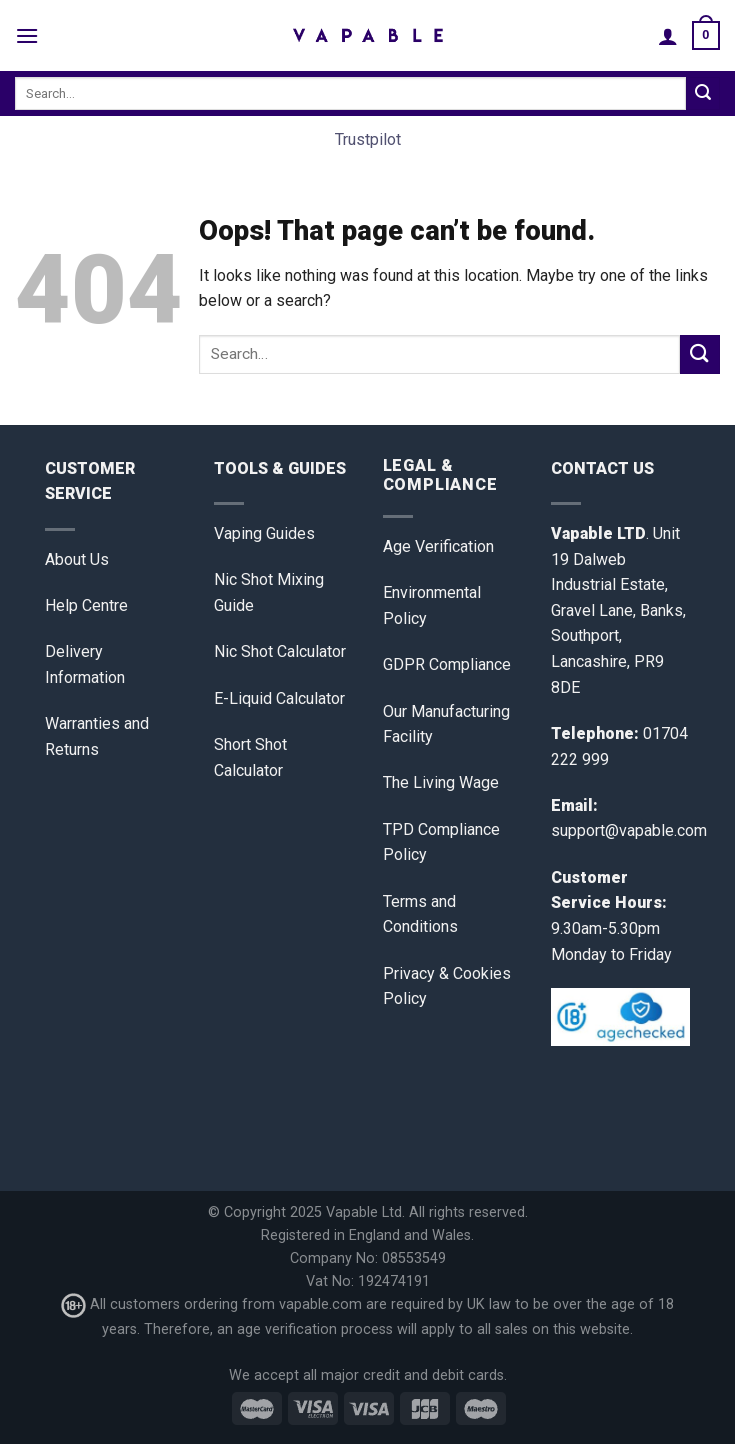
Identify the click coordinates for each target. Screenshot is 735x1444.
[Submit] (703, 94)
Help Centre (86, 605)
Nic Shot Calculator (280, 651)
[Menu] (27, 35)
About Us (77, 559)
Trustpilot (368, 139)
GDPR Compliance (447, 664)
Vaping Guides (264, 533)
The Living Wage (441, 782)
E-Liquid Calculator (279, 698)
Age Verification (438, 546)
